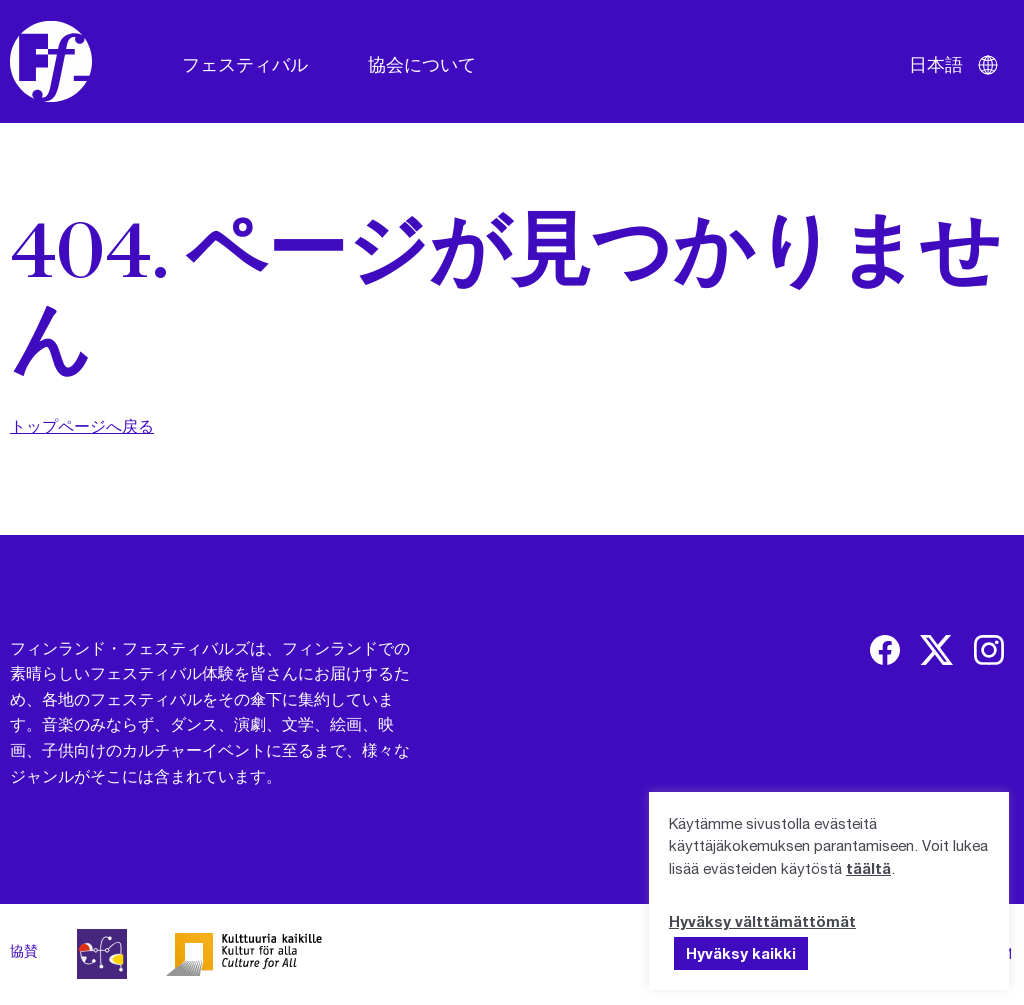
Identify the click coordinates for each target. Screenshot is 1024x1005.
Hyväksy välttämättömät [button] (762, 921)
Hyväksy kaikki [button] (741, 953)
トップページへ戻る (82, 425)
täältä (868, 868)
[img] (885, 650)
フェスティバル (245, 64)
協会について (422, 64)
